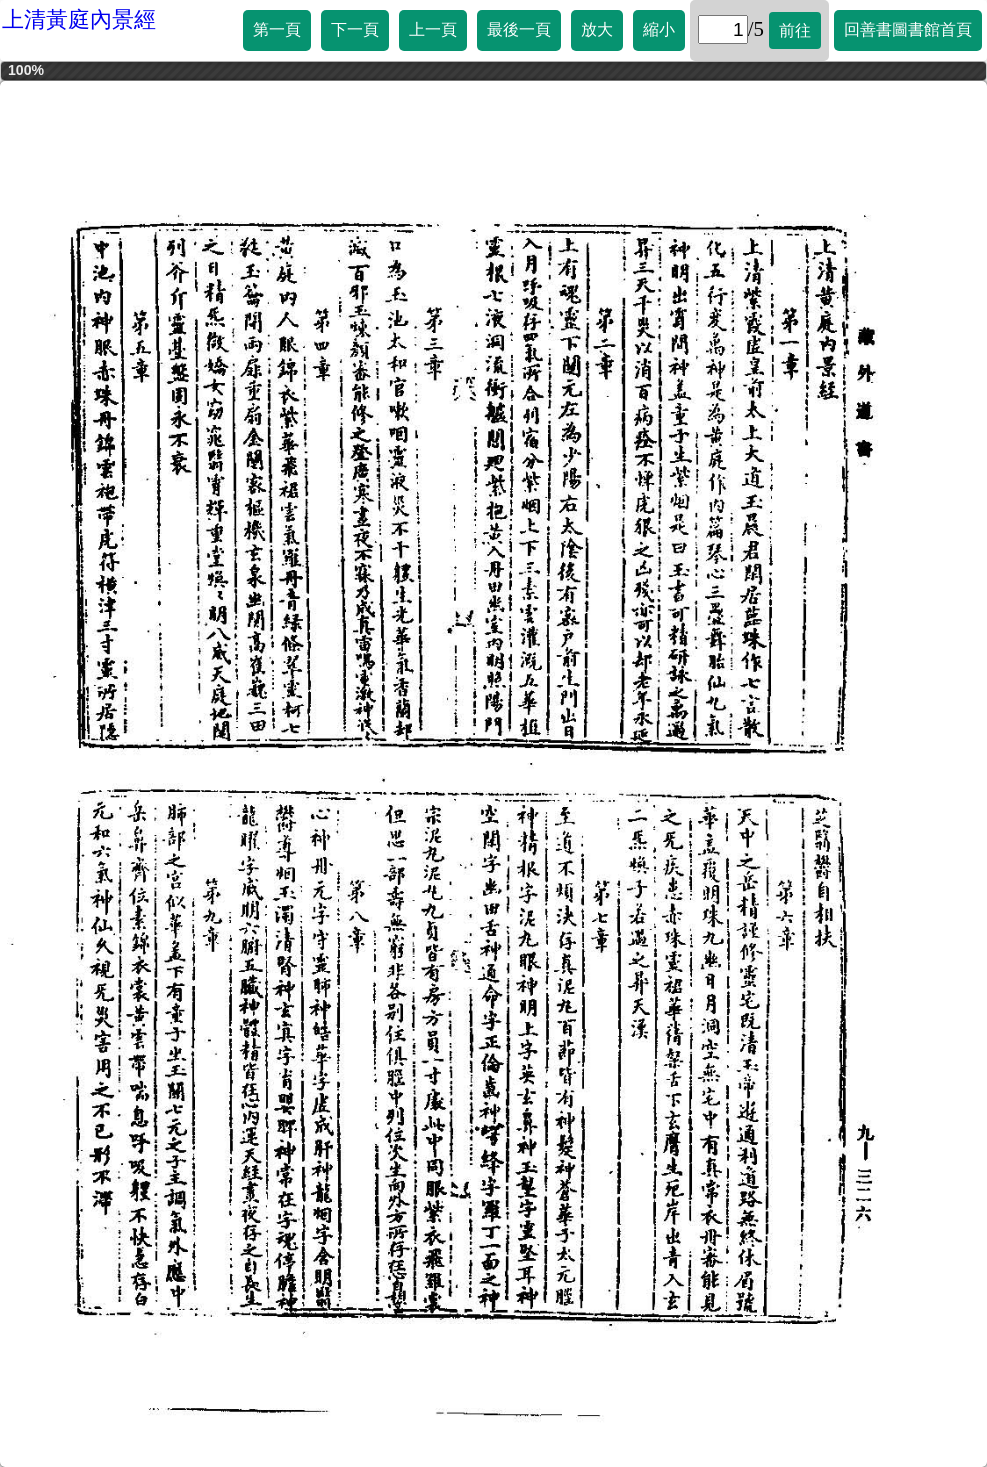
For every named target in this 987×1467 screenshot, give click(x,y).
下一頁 (355, 29)
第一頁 (277, 29)
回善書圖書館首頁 (908, 29)
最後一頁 (519, 29)
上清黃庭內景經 (79, 19)
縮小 (659, 29)
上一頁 (433, 29)
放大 (597, 29)
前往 (795, 30)
